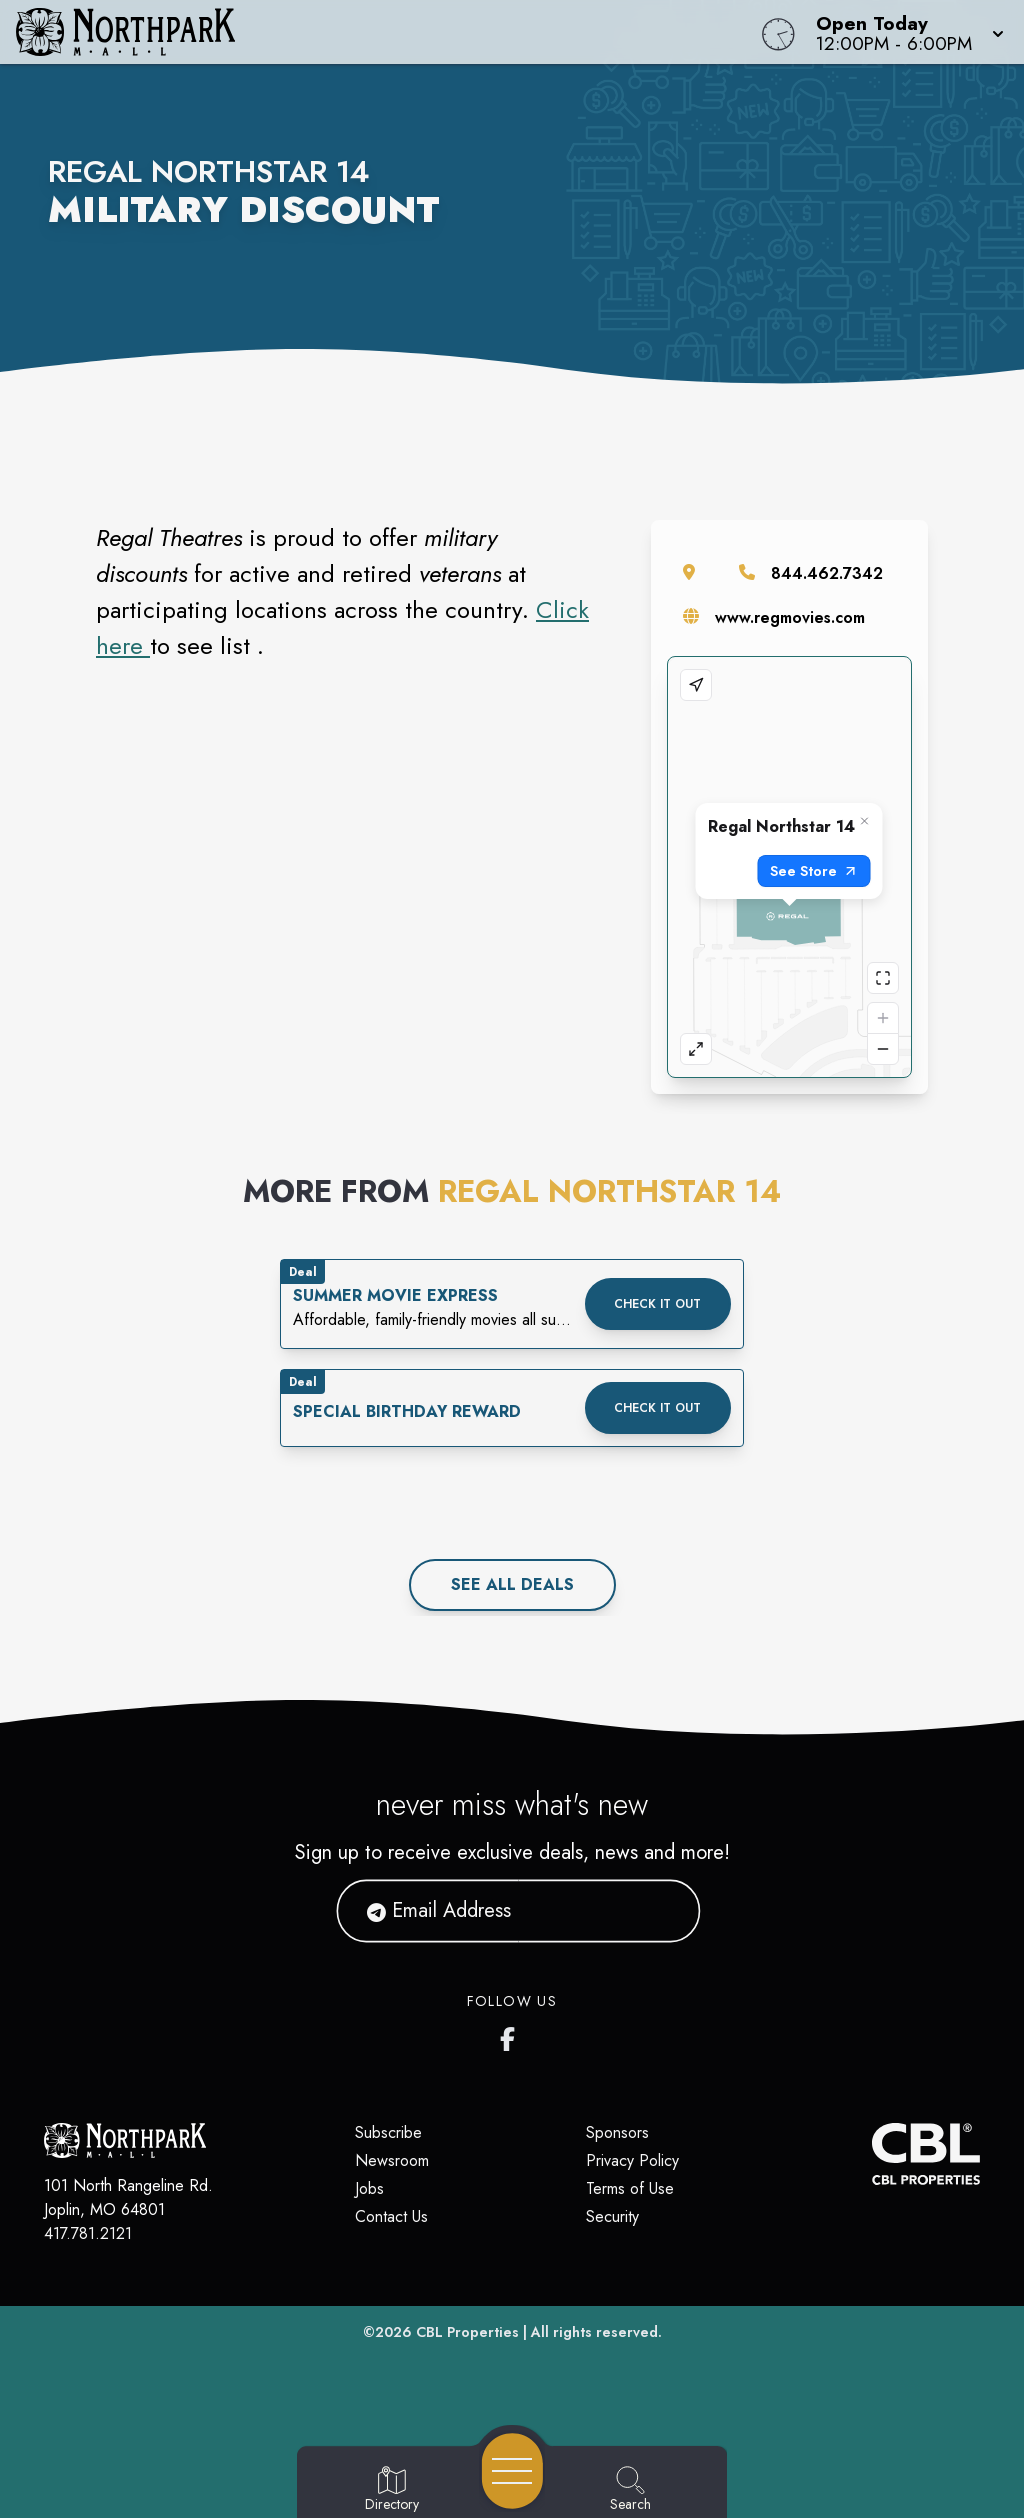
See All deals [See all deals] (512, 1584)
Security (612, 2216)
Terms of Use (630, 2188)
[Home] (388, 32)
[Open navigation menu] (512, 2471)
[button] (904, 32)
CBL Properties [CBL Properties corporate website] (467, 2332)
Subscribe (388, 2132)
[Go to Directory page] (392, 2490)
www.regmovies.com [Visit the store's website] (790, 617)
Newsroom (392, 2160)
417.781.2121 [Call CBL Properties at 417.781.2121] (88, 2233)
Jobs (369, 2188)
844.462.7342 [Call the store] (827, 573)
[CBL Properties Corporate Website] (872, 2154)
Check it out (657, 1304)
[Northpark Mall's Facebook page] (512, 2035)
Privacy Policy (632, 2160)
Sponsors (617, 2132)
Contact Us (391, 2216)
